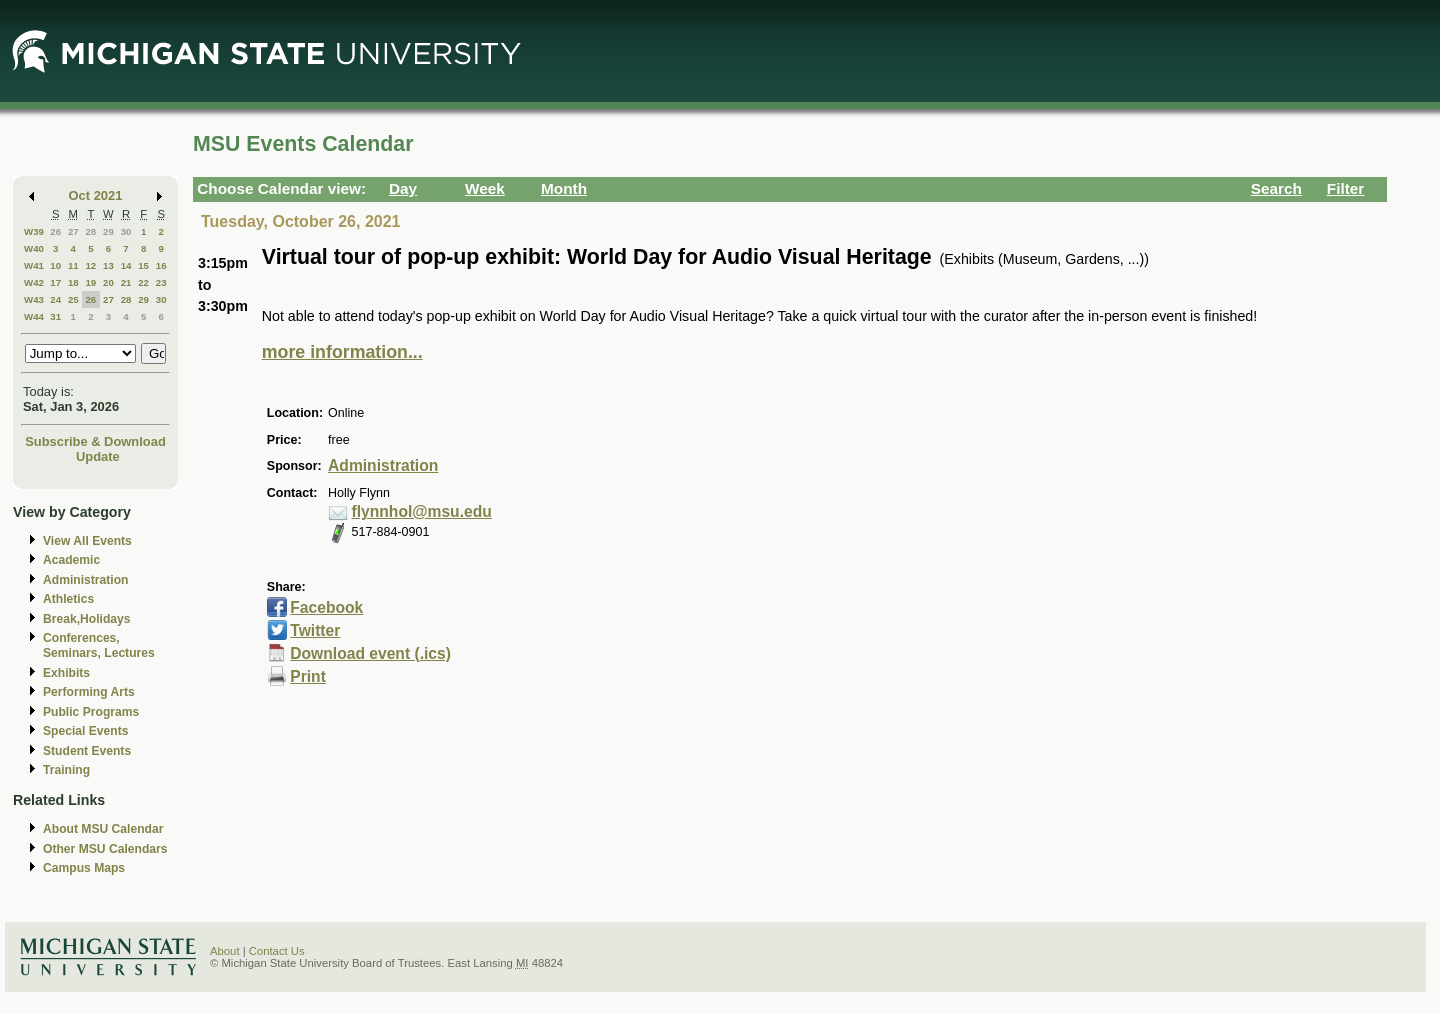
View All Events (87, 541)
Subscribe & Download (95, 441)
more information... (342, 352)
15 (143, 265)
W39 (34, 231)
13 (108, 265)
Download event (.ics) (370, 653)
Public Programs (91, 712)
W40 (34, 248)
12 (90, 265)
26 (55, 231)
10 (55, 265)
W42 (34, 282)
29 (108, 231)
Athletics (68, 599)
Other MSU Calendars (105, 849)
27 (73, 231)
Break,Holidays (87, 619)
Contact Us (277, 951)
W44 (34, 316)
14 (126, 265)
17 (55, 282)
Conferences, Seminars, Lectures (99, 645)
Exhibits (66, 673)
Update (98, 456)
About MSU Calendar (103, 829)
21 (126, 282)
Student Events (87, 751)
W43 (34, 299)
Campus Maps (84, 868)
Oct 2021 (96, 195)
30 (126, 231)
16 (161, 265)
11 (73, 265)
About (225, 951)
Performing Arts (89, 692)
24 (55, 299)
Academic (71, 560)
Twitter (315, 630)
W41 (34, 265)
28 (90, 231)
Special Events (85, 731)
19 (90, 282)
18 (73, 282)
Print (308, 676)
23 (161, 282)
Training (66, 770)
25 (73, 299)
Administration (85, 580)
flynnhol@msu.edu (422, 511)
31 (55, 316)
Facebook (326, 607)
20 (108, 282)
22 (143, 282)
